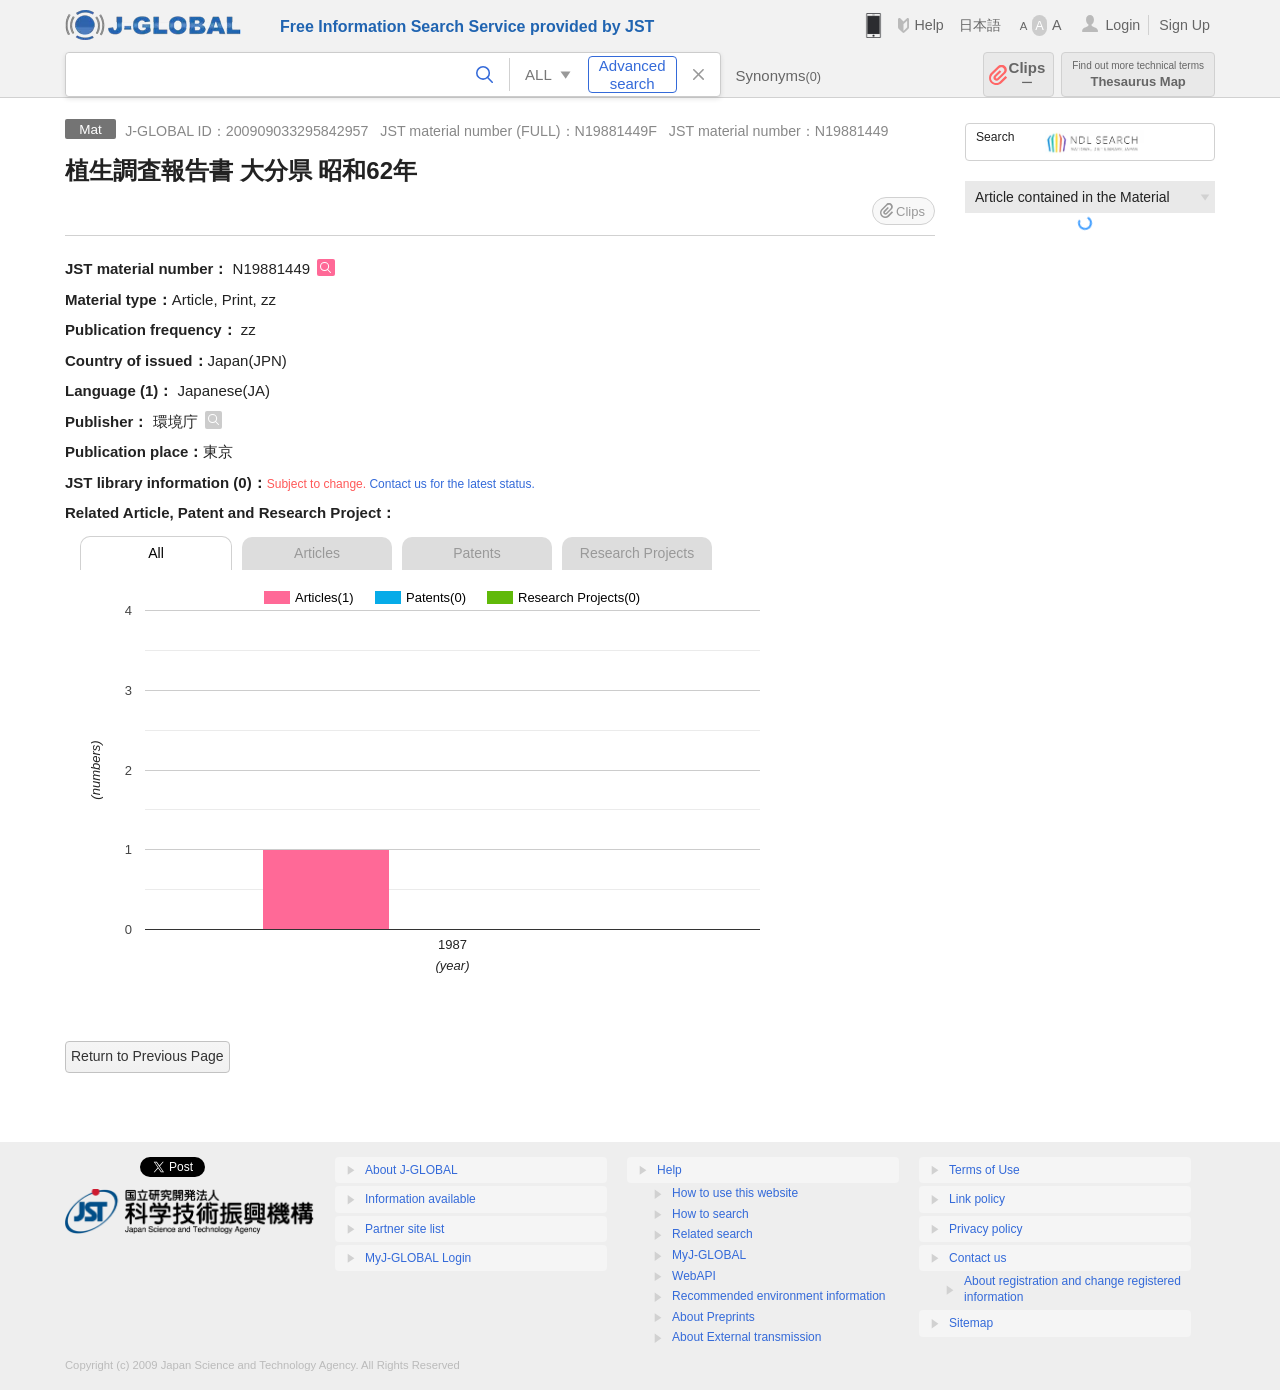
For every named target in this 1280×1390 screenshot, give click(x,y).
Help (928, 25)
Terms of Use (984, 1170)
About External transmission (746, 1337)
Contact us (977, 1258)
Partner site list (404, 1229)
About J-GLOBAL (411, 1170)
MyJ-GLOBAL (709, 1255)
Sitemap (971, 1323)
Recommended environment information (778, 1296)
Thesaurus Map (1138, 74)
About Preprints (713, 1317)
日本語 (980, 25)
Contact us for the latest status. (451, 484)
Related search (712, 1234)
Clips (1027, 74)
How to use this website (735, 1193)
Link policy (977, 1199)
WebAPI (694, 1276)
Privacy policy (985, 1229)
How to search (710, 1214)
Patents (476, 553)
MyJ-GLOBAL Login (418, 1258)
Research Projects (637, 553)
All (156, 553)
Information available (420, 1199)
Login (1122, 25)
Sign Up (1184, 25)
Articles (317, 553)
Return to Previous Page (147, 1056)
